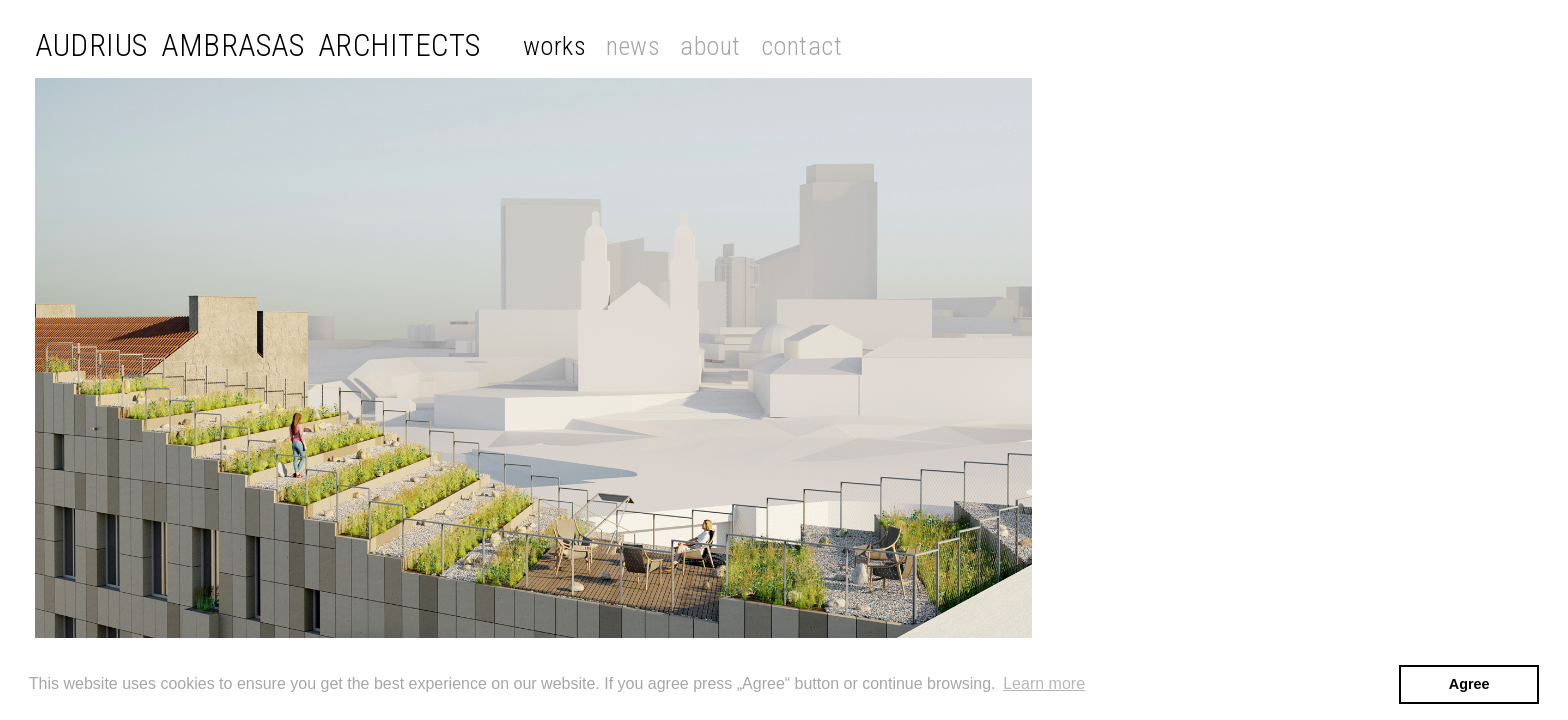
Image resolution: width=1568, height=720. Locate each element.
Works (555, 46)
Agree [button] (1469, 684)
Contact (802, 46)
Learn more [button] (1044, 683)
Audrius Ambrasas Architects (258, 45)
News (633, 46)
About (710, 46)
